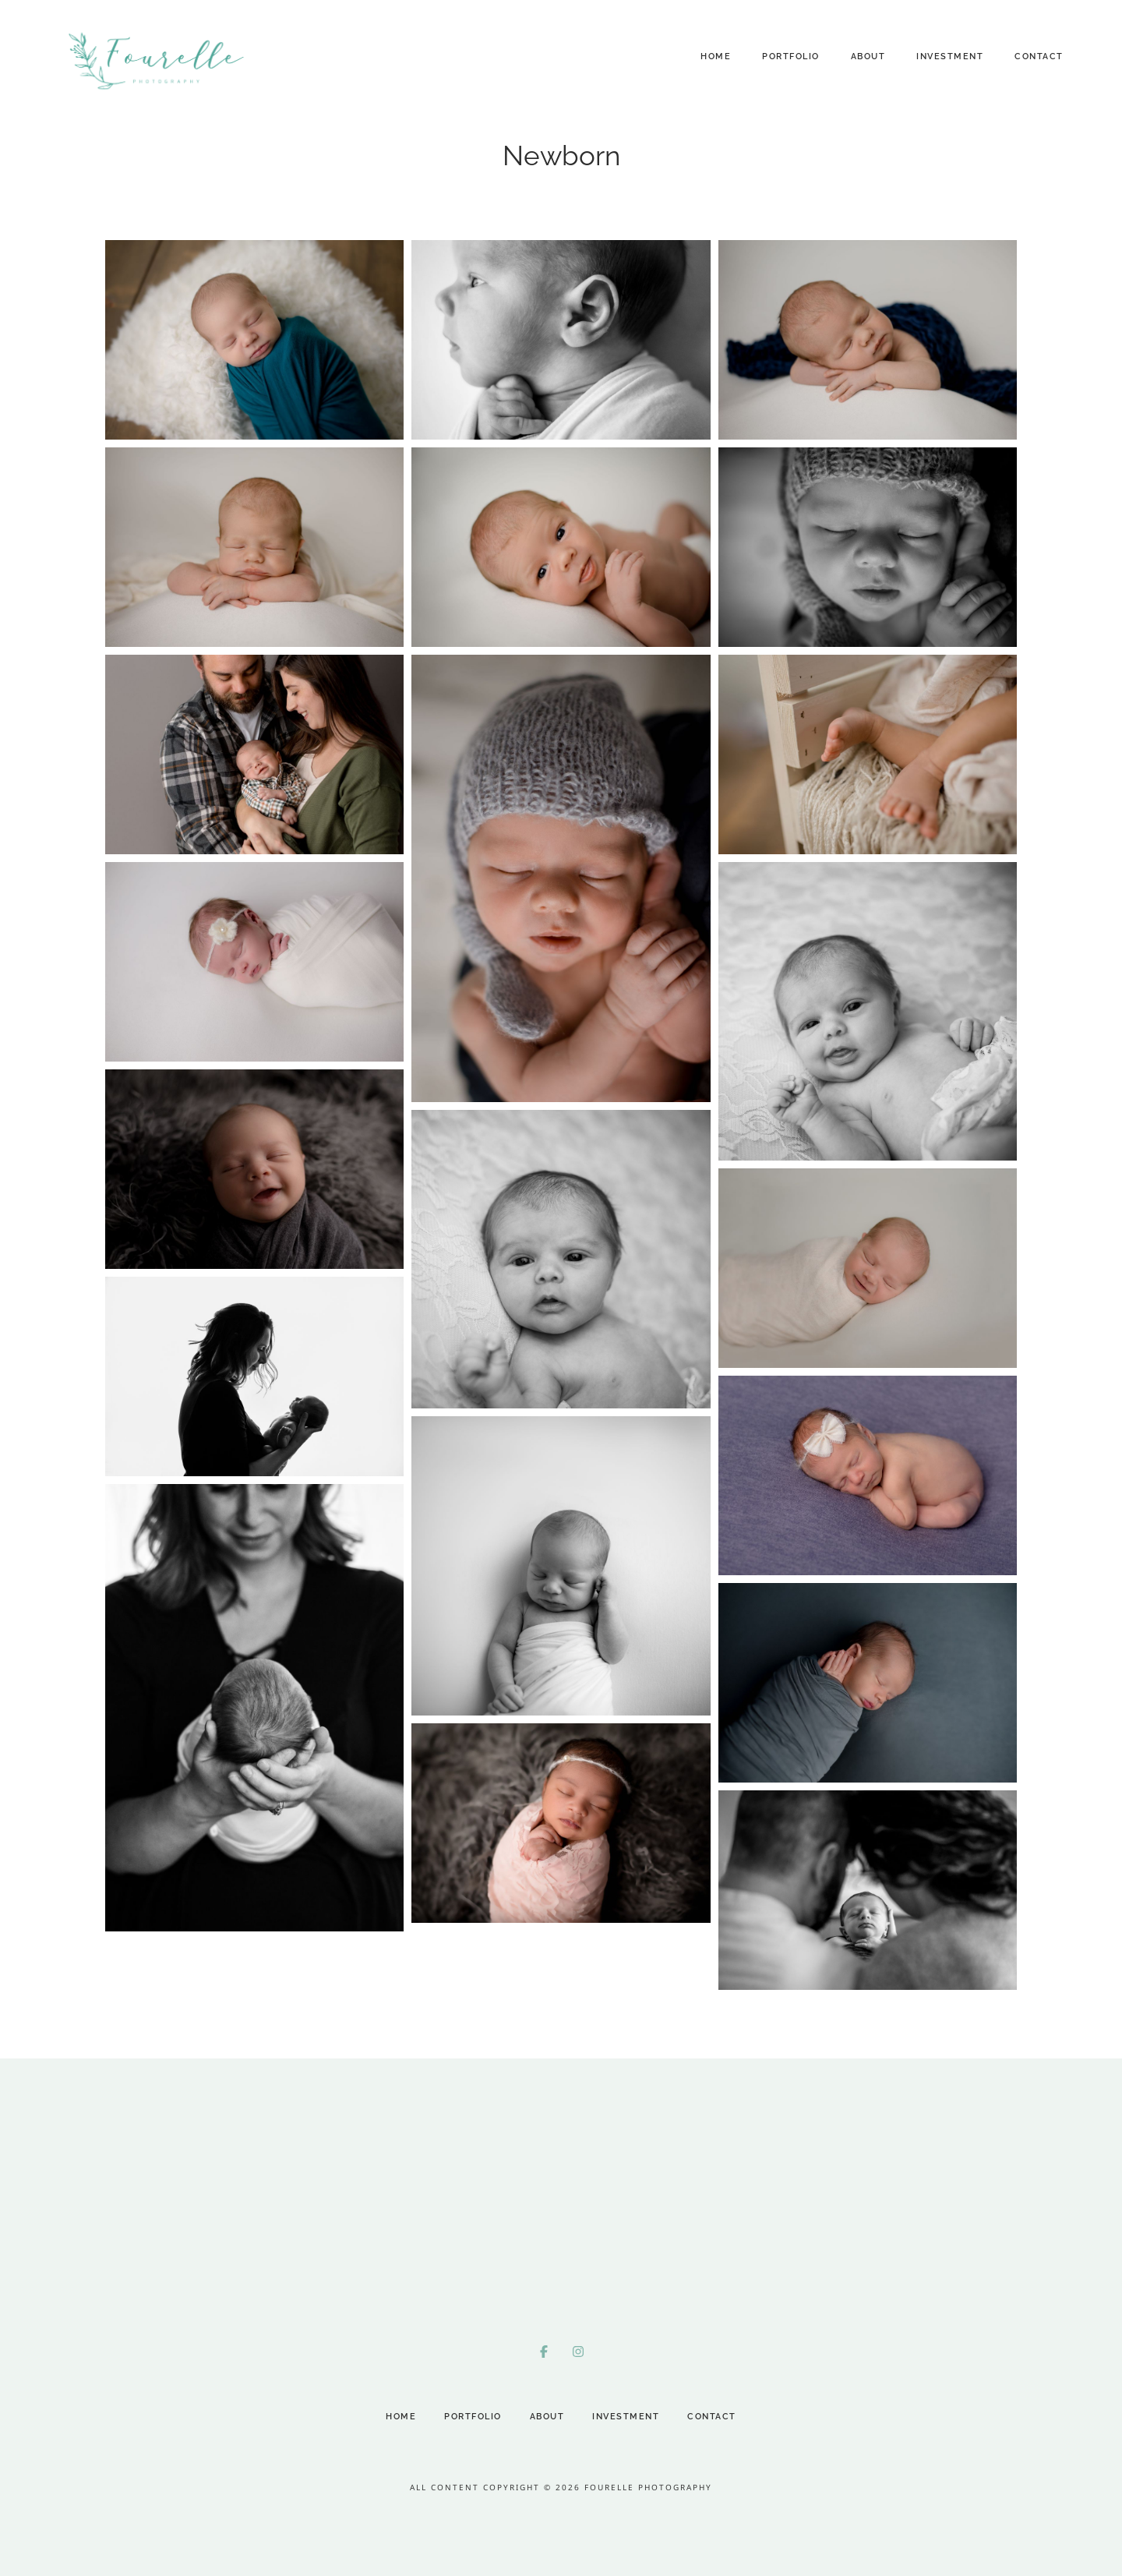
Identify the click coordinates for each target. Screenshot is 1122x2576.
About (868, 56)
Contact (1039, 56)
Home (715, 56)
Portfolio (791, 56)
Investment (949, 56)
